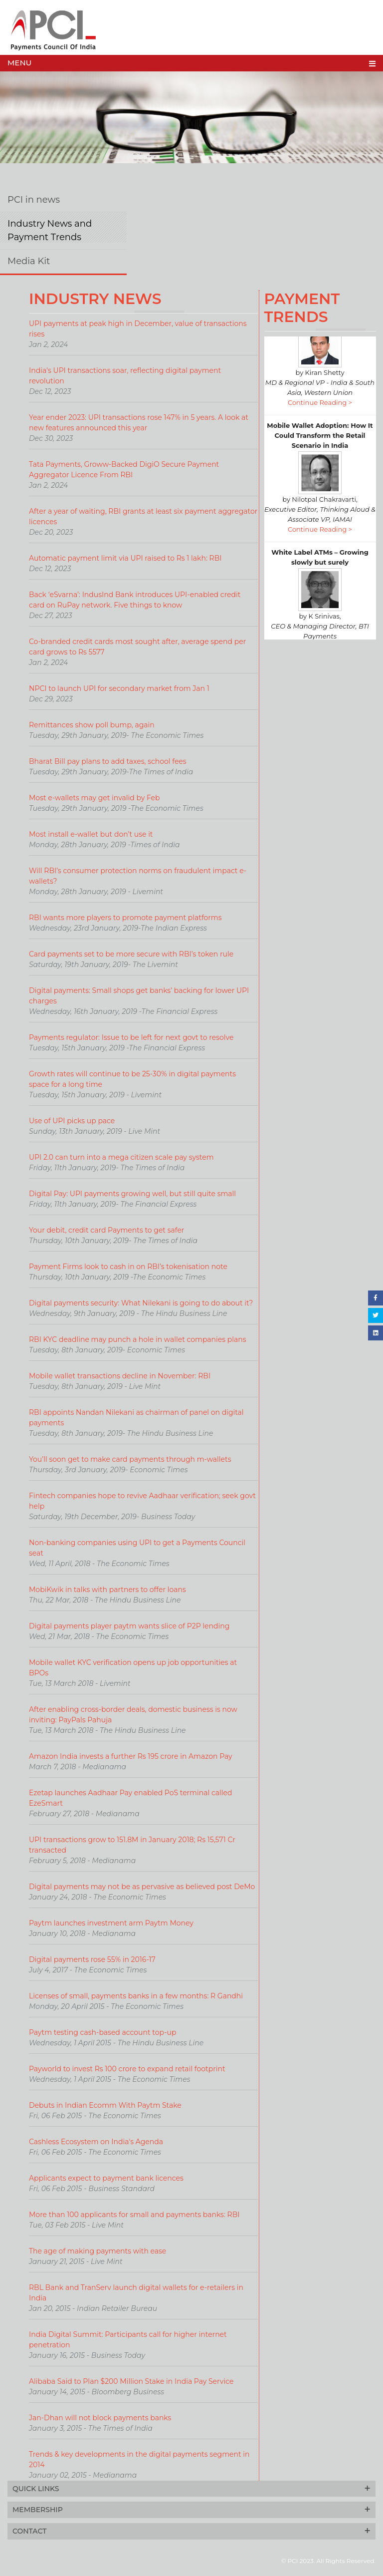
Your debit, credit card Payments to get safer (107, 1230)
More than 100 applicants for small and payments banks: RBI (134, 2214)
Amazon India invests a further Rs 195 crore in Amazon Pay (130, 1756)
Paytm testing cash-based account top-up (102, 2032)
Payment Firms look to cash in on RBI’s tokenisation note (128, 1266)
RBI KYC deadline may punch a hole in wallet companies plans (137, 1339)
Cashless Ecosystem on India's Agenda (96, 2141)
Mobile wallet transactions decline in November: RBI (119, 1375)
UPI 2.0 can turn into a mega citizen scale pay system (121, 1157)
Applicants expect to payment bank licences (106, 2178)
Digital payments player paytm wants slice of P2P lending (129, 1625)
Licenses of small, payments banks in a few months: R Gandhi (136, 1995)
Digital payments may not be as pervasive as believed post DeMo (142, 1886)
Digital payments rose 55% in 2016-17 (92, 1959)
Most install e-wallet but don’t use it (91, 834)
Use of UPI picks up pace (72, 1120)
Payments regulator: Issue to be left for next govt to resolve (131, 1037)
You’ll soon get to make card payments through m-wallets (130, 1459)
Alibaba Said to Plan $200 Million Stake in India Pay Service (131, 2381)
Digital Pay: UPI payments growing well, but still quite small (132, 1193)
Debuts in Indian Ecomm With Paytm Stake (105, 2105)
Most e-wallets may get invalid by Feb (94, 797)
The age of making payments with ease (97, 2251)
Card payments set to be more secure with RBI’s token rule (131, 954)
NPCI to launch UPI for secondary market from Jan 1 (119, 688)
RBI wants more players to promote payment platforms (125, 917)
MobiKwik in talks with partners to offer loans (107, 1589)
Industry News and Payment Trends (49, 230)
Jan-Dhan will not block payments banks (100, 2417)
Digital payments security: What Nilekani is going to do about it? (141, 1302)
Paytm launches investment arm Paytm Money (111, 1923)
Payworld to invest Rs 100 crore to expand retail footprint (127, 2068)
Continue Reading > (320, 417)
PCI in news (33, 199)
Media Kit (28, 261)
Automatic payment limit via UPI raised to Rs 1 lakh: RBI (125, 558)
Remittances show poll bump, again (92, 724)
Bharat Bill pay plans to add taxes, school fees (108, 761)
